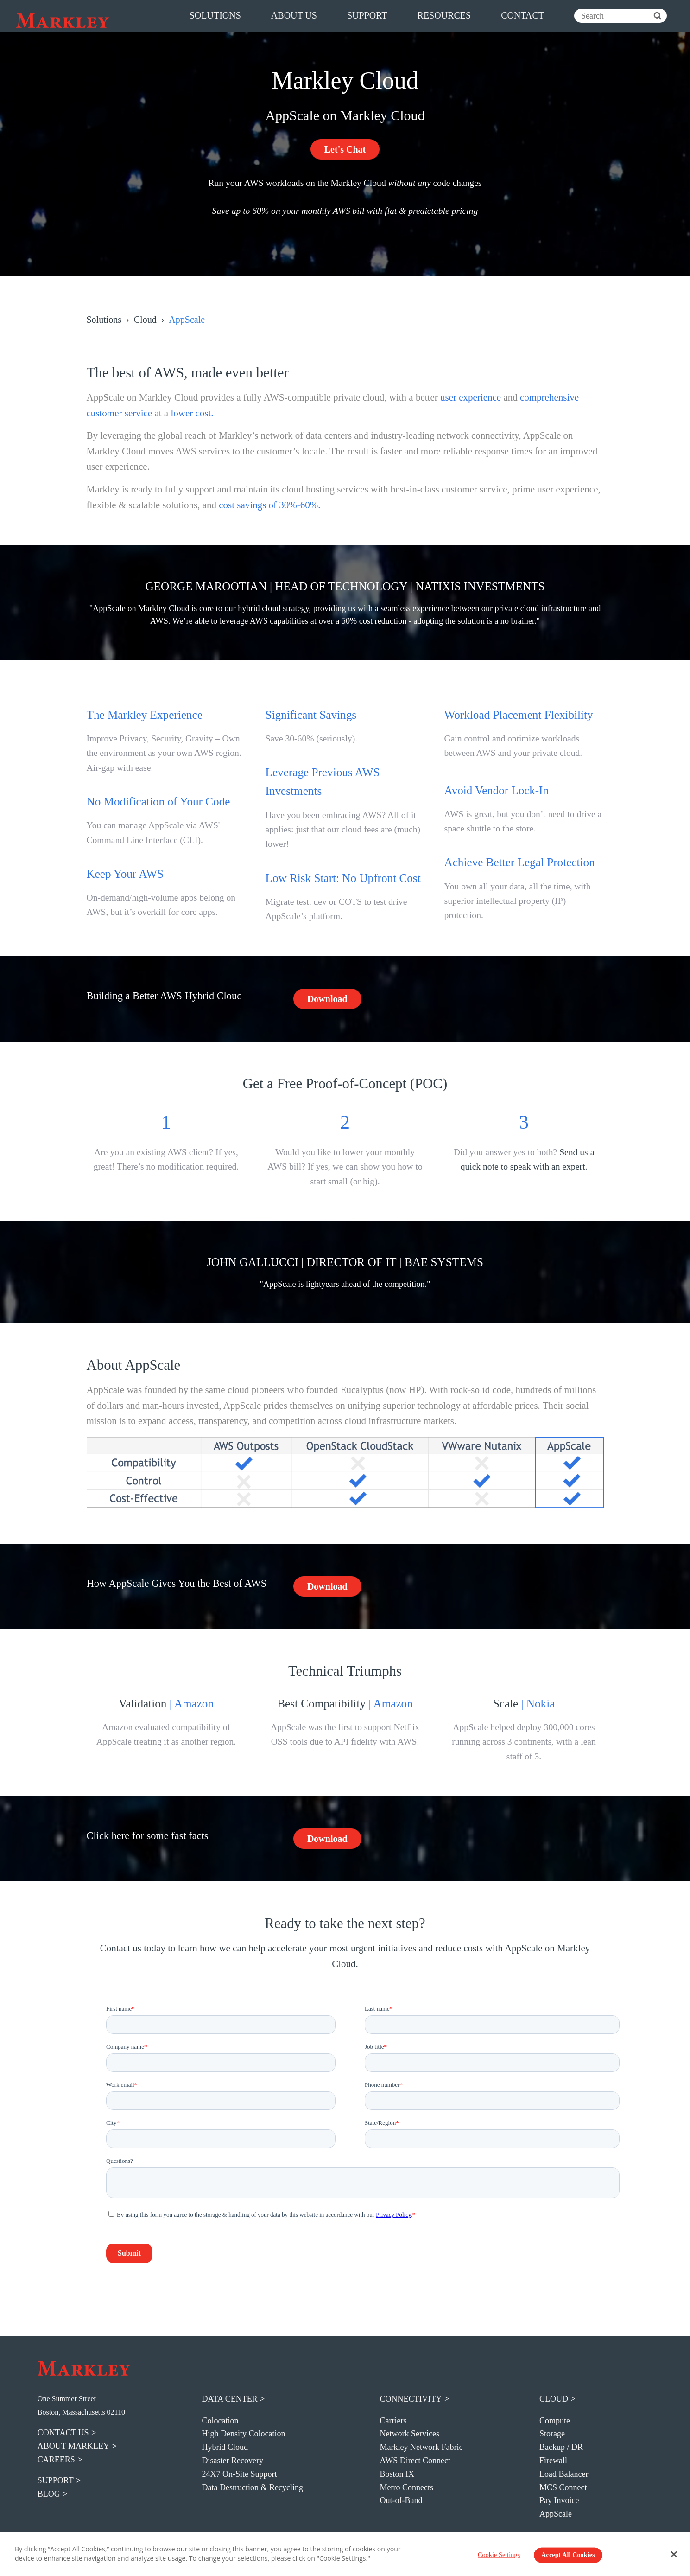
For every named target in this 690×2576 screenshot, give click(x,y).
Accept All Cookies (568, 2554)
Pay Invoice (559, 2500)
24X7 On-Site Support (239, 2474)
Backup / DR (561, 2447)
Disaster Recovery (232, 2460)
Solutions (104, 319)
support (367, 15)
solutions (215, 15)
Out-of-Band (401, 2500)
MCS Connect (563, 2487)
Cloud (145, 319)
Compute (554, 2420)
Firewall (553, 2460)
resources (444, 15)
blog (49, 2494)
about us (294, 15)
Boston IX (397, 2474)
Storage (552, 2433)
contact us (63, 2432)
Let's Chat (345, 149)
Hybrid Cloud (225, 2447)
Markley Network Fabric (421, 2447)
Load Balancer (563, 2474)
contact (522, 15)
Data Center (230, 2398)
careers (56, 2459)
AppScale (555, 2513)
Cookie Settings (499, 2554)
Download (327, 999)
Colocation (220, 2420)
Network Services (409, 2433)
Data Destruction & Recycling (252, 2487)
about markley (73, 2446)
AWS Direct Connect (415, 2460)
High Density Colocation (243, 2433)
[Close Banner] (674, 2554)
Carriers (393, 2420)
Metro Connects (406, 2487)
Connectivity (411, 2398)
